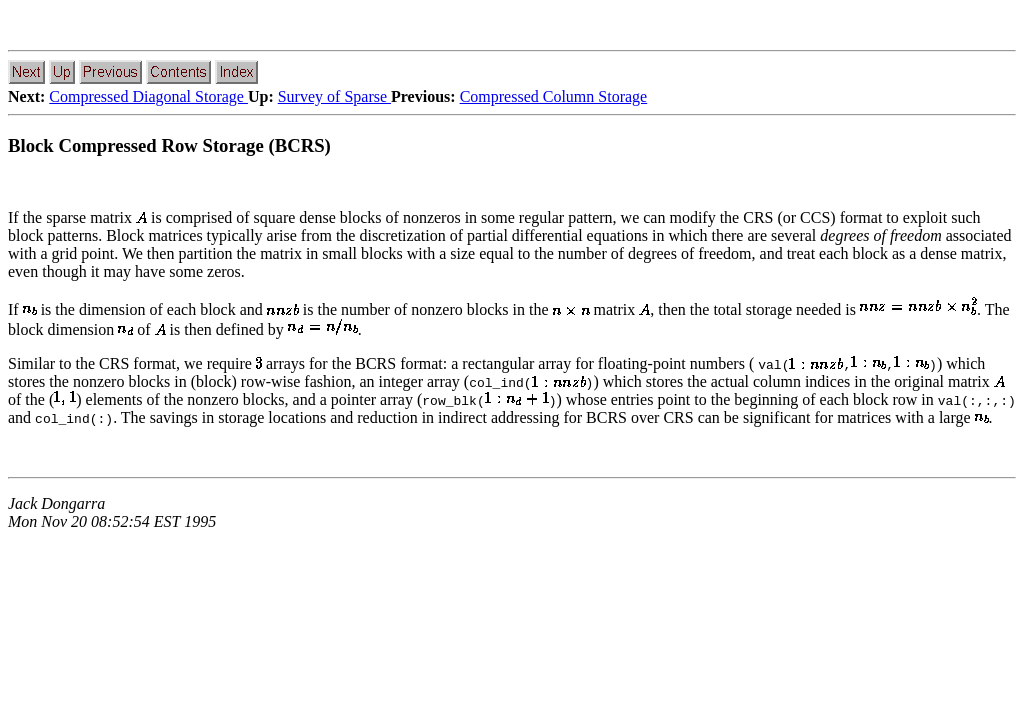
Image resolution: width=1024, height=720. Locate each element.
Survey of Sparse (334, 96)
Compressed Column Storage (554, 96)
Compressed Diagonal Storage (148, 96)
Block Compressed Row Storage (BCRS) (169, 145)
